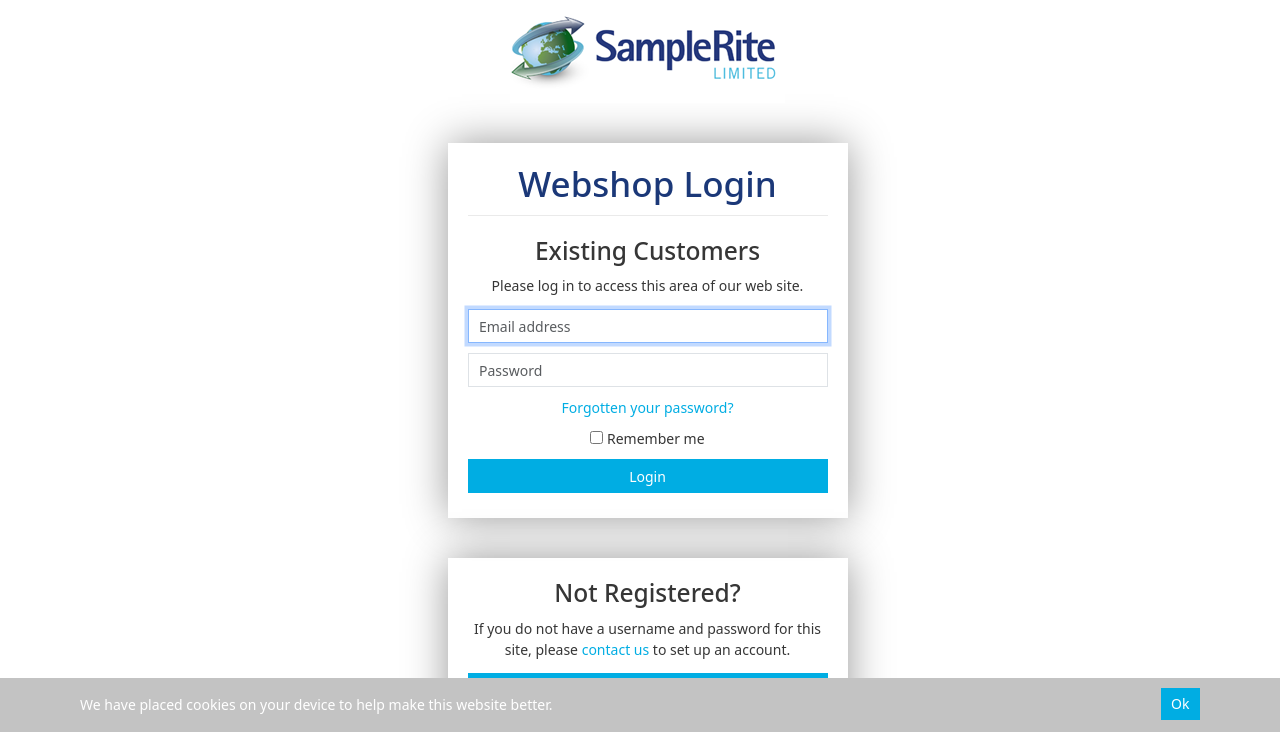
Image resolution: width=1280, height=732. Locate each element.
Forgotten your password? (648, 407)
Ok (1180, 703)
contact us (616, 649)
